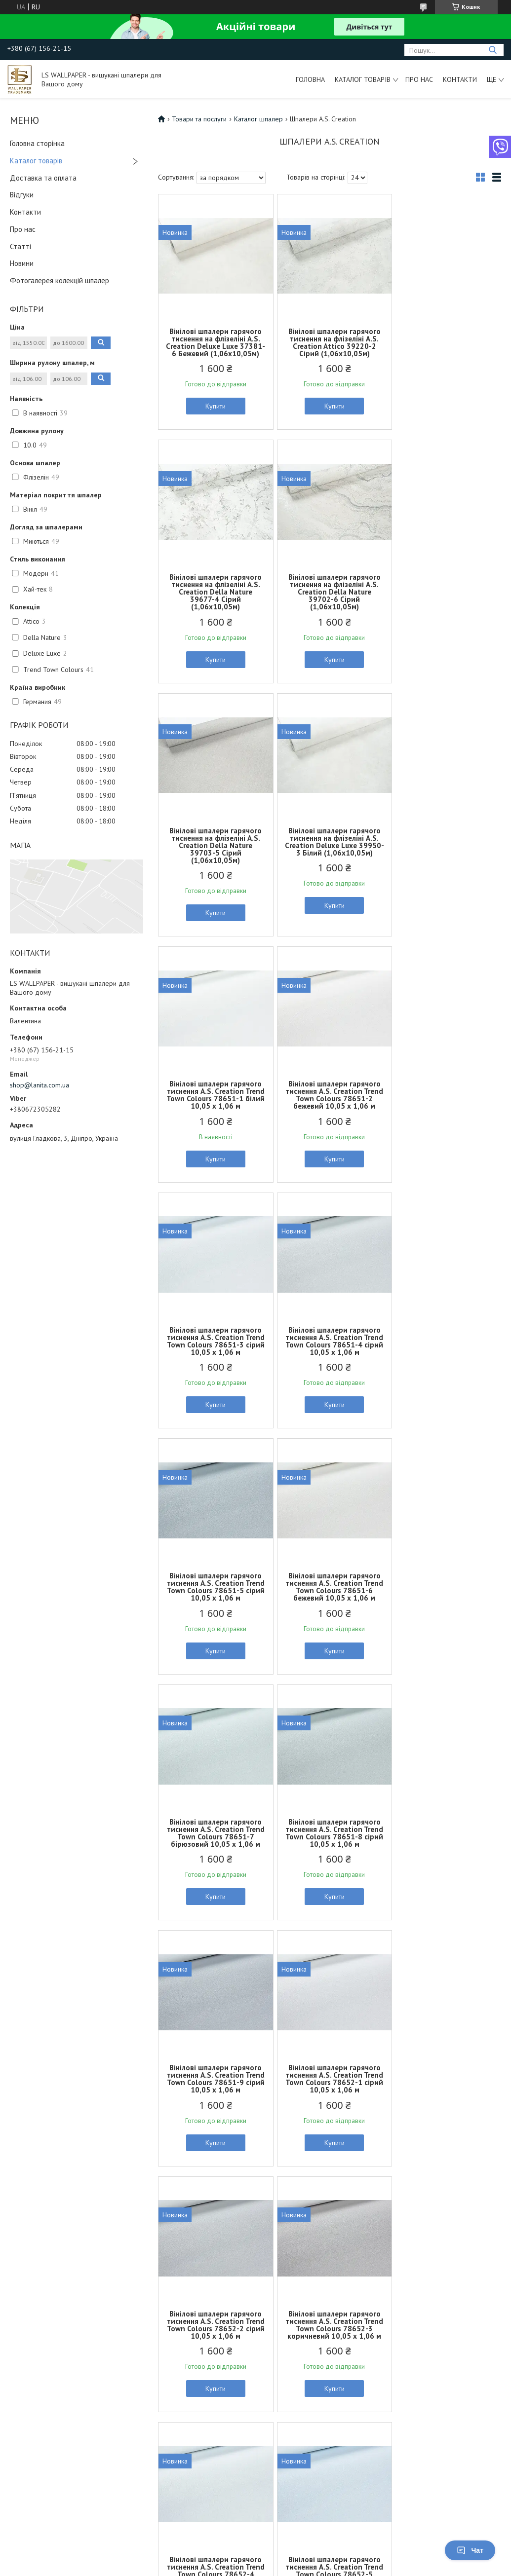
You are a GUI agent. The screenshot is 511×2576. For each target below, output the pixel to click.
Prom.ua (302, 2548)
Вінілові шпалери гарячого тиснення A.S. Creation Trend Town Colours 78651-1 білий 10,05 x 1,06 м (214, 849)
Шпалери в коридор (166, 2335)
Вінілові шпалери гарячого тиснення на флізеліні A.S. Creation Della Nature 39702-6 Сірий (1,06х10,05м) (214, 599)
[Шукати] (492, 50)
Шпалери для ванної (166, 2301)
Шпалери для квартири (170, 2392)
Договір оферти (286, 2335)
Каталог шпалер (258, 118)
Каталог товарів (363, 79)
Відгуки (22, 194)
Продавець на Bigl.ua (256, 2557)
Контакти (460, 79)
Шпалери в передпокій (170, 2358)
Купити (214, 413)
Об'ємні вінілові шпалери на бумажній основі (52, 2306)
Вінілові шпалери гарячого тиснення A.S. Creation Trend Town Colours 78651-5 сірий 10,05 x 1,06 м (329, 1095)
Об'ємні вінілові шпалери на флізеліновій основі (52, 2326)
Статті (20, 246)
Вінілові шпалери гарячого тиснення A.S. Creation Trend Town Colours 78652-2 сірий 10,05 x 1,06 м (329, 1587)
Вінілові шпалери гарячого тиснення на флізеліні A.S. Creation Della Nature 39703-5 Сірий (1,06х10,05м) (329, 599)
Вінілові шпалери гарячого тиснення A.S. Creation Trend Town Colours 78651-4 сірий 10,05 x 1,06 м (214, 1095)
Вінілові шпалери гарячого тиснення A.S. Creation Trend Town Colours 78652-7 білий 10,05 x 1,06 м (214, 2086)
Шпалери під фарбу (40, 2279)
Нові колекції (406, 2279)
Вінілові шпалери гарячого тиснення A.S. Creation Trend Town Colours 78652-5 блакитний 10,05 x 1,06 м (329, 1840)
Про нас (419, 79)
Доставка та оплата (43, 178)
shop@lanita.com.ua (39, 1085)
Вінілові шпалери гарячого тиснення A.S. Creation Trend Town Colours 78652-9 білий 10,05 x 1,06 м (445, 2086)
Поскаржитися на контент (290, 2566)
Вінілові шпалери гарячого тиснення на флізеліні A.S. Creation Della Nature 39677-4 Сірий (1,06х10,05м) (445, 346)
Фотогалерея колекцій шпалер (59, 280)
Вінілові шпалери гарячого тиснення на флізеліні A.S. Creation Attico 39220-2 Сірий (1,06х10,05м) (329, 342)
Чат (470, 2550)
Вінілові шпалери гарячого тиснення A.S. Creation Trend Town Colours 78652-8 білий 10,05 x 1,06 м (329, 2086)
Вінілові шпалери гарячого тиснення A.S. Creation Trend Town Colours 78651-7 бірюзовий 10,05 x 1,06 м (214, 1341)
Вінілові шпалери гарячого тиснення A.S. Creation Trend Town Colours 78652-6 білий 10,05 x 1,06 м (445, 1840)
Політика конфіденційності (367, 2566)
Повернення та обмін (293, 2313)
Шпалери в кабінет (163, 2324)
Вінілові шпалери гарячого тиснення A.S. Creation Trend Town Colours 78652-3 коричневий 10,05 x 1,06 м (445, 1590)
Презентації (404, 2301)
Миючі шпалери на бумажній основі (64, 2290)
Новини (22, 263)
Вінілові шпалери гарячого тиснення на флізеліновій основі (64, 2346)
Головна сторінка (37, 143)
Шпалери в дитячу (163, 2313)
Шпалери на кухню (163, 2347)
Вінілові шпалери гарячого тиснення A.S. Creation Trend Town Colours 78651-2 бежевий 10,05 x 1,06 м (329, 849)
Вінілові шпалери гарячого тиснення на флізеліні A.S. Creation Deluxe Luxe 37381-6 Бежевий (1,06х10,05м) (214, 346)
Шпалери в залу (159, 2279)
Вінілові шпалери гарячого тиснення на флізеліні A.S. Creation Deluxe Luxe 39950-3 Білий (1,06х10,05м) (445, 599)
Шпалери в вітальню (165, 2290)
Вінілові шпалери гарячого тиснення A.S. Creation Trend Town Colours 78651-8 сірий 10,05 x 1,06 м (329, 1341)
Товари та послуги (199, 118)
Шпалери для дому (164, 2381)
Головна (310, 79)
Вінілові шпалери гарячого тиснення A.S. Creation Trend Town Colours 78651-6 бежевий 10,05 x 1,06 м (445, 1095)
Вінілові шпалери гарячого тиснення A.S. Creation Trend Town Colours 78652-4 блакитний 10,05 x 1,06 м (214, 1840)
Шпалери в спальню (165, 2369)
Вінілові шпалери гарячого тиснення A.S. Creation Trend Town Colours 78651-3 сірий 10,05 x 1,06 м (445, 849)
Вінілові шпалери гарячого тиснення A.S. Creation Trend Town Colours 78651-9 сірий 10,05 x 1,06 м (445, 1341)
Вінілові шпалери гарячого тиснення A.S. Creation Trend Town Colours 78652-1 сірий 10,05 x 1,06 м (214, 1587)
